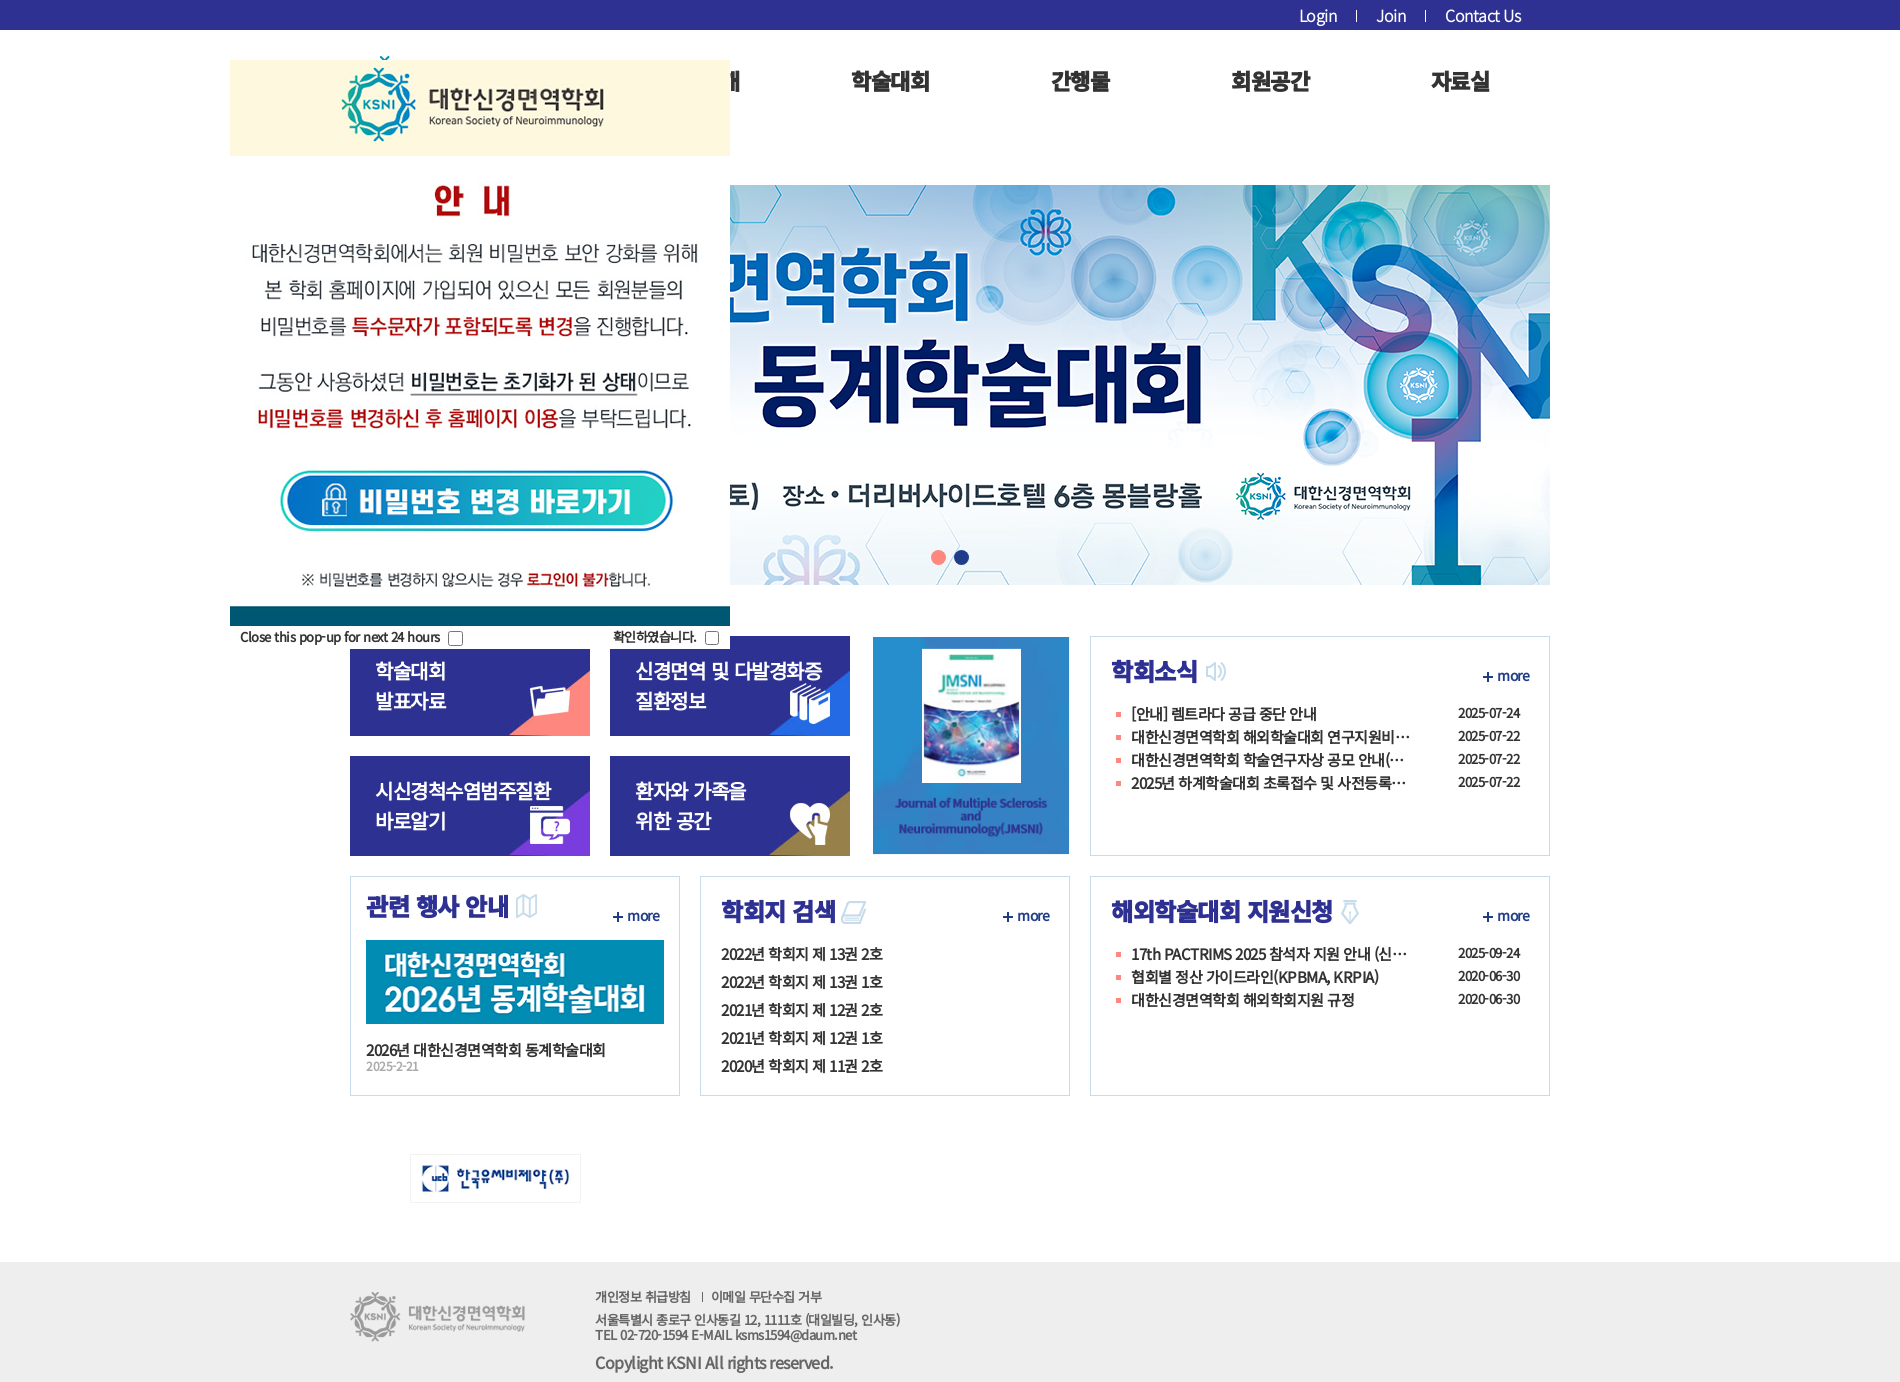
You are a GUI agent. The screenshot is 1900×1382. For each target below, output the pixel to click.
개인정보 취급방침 (708, 1296)
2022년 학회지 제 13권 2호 (801, 953)
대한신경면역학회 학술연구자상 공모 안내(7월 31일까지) (1271, 760)
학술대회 (890, 80)
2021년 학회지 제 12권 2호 (801, 1009)
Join (1390, 15)
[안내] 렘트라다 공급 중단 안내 (1223, 714)
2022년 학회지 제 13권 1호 (801, 981)
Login (1318, 15)
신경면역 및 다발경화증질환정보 (728, 685)
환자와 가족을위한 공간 (690, 805)
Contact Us (1482, 15)
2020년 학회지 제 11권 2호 (801, 1065)
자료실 (1460, 80)
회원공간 (1270, 80)
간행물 (1080, 80)
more (1513, 675)
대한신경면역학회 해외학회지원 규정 (1242, 1000)
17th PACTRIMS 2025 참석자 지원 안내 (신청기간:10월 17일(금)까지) (1271, 954)
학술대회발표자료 (410, 685)
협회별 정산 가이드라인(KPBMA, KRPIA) (1254, 977)
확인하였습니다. (655, 636)
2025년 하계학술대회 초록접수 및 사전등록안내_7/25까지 (1271, 783)
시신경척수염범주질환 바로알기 (462, 805)
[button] (938, 557)
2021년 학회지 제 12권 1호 (801, 1037)
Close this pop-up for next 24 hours (340, 636)
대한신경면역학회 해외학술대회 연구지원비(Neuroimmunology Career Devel (1271, 737)
